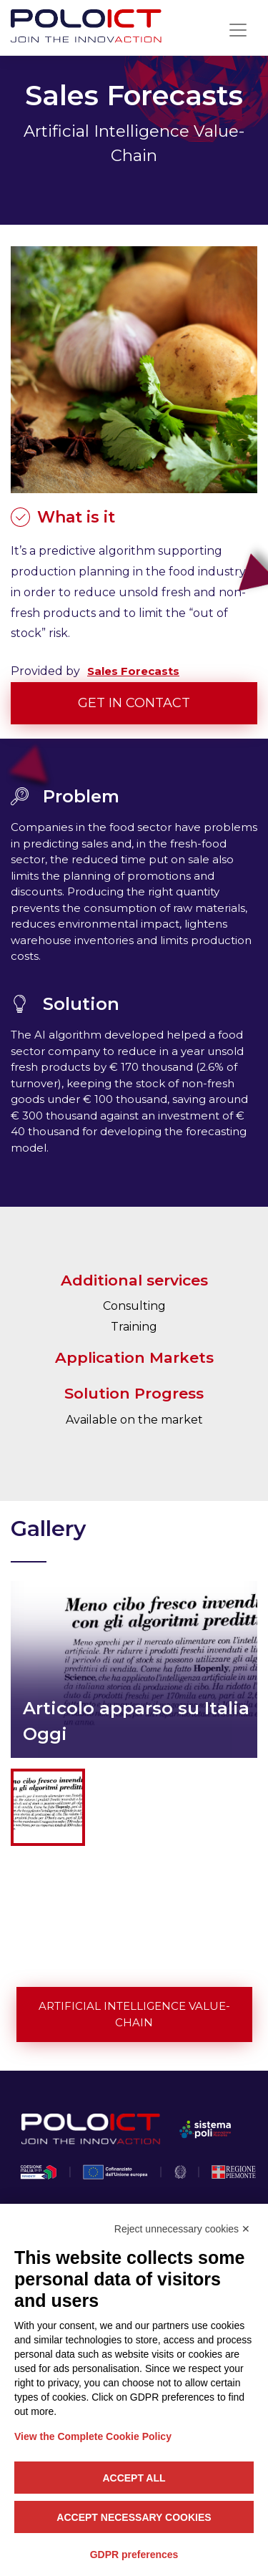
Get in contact (134, 703)
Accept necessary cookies (133, 2517)
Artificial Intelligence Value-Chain (134, 2014)
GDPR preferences (134, 2554)
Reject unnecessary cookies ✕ (182, 2229)
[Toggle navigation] (238, 30)
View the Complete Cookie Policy (93, 2436)
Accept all (133, 2478)
